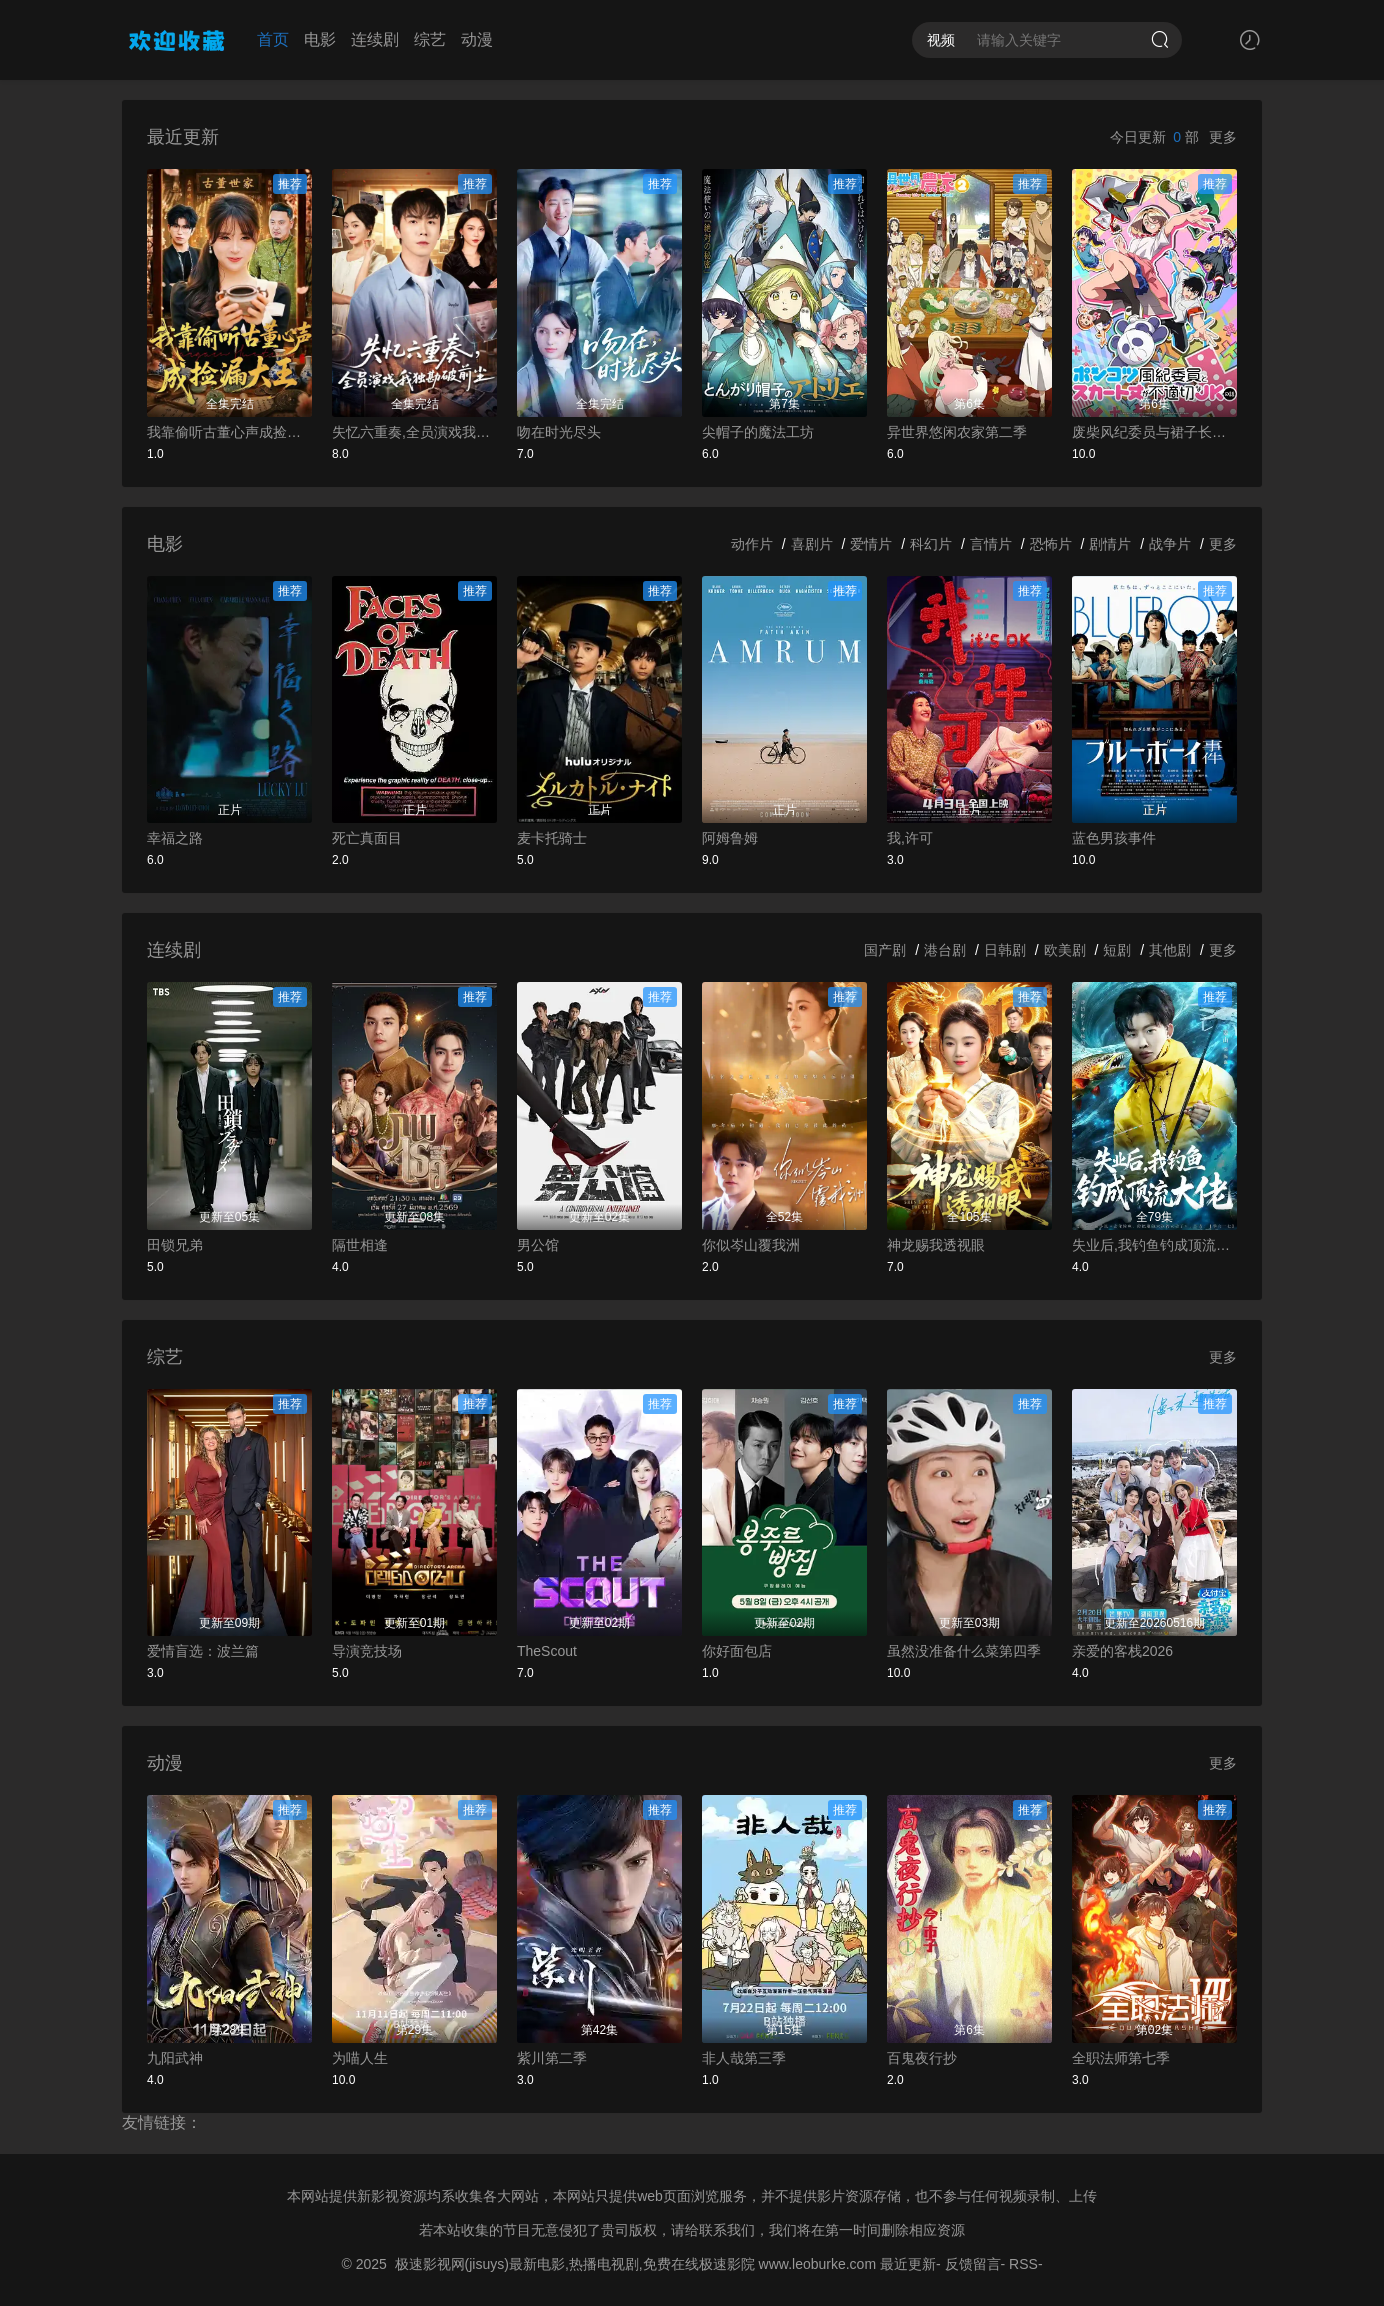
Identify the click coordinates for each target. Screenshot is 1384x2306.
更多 (1223, 137)
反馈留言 (973, 2264)
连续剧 (375, 39)
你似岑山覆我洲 (751, 1245)
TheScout (547, 1651)
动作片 (752, 544)
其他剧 (1170, 950)
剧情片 (1110, 544)
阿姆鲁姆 (730, 838)
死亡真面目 (367, 838)
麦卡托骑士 (552, 838)
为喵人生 (360, 2058)
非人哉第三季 (744, 2058)
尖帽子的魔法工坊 (758, 432)
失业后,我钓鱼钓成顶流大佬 (1154, 1245)
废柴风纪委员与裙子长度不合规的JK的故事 (1154, 432)
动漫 (477, 39)
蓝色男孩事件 (1114, 838)
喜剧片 (812, 544)
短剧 (1117, 950)
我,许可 (910, 838)
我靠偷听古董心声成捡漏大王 (229, 432)
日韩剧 (1005, 950)
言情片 (991, 544)
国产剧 (885, 950)
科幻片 (931, 544)
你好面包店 (737, 1651)
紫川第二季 (552, 2058)
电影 (320, 39)
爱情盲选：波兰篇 (203, 1651)
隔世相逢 (360, 1245)
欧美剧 (1065, 950)
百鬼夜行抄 (922, 2058)
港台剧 (945, 950)
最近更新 (908, 2264)
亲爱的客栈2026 (1122, 1651)
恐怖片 (1051, 544)
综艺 (430, 39)
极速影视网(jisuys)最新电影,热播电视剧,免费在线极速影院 (575, 2264)
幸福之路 (175, 838)
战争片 (1170, 544)
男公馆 (538, 1245)
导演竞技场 (367, 1651)
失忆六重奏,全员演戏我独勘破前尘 (414, 432)
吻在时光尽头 (559, 432)
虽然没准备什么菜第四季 (964, 1651)
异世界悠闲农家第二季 (957, 432)
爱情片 (871, 544)
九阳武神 (175, 2058)
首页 (273, 39)
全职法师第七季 (1121, 2058)
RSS (1023, 2264)
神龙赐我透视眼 (936, 1245)
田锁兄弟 (175, 1245)
